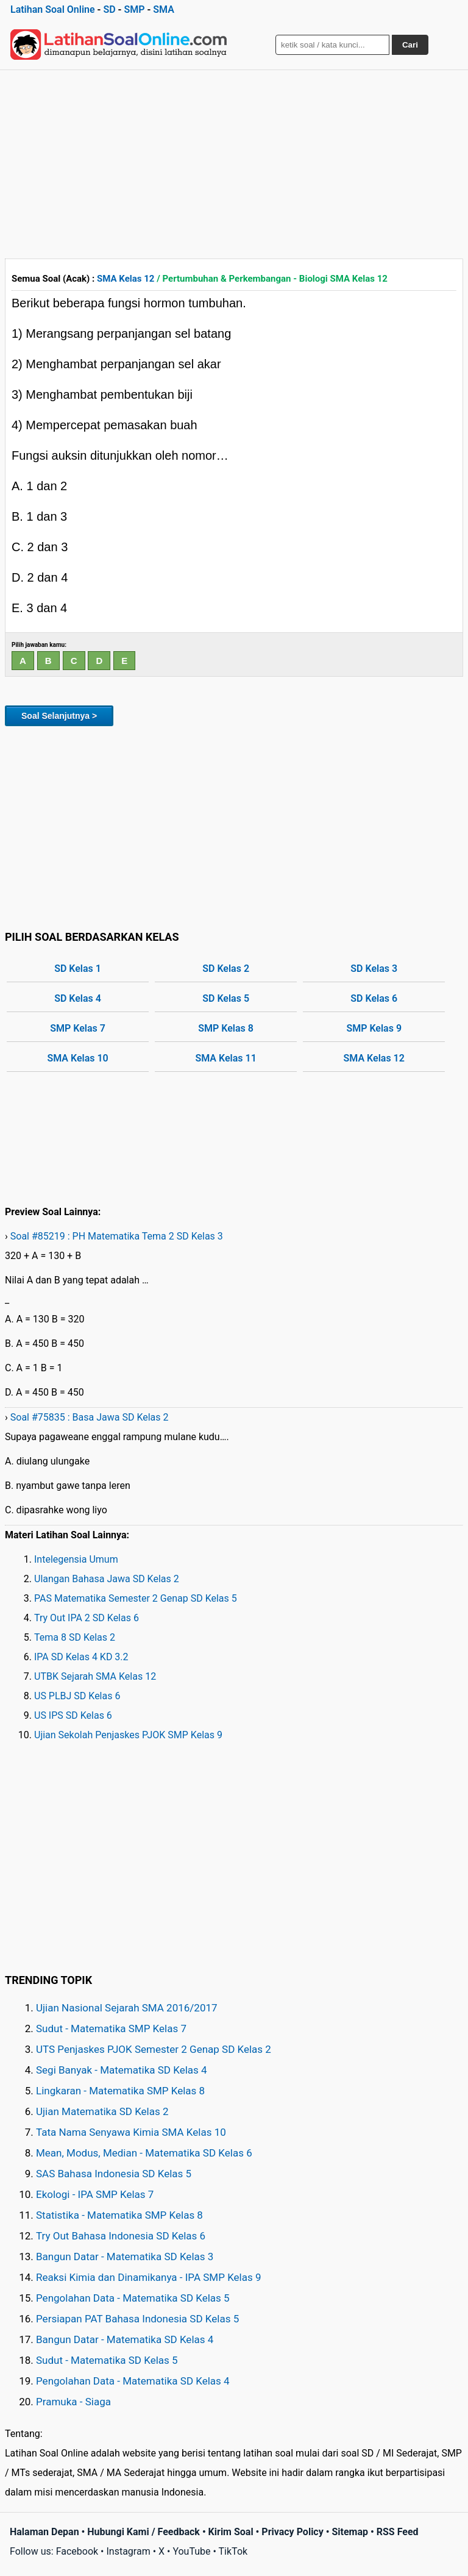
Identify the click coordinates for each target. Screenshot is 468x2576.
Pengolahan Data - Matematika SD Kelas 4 (133, 2381)
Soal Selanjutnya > (59, 716)
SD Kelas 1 (77, 968)
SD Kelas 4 (77, 998)
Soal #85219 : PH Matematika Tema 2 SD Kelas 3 (116, 1236)
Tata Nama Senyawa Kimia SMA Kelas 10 (131, 2132)
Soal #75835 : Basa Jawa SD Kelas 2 (89, 1417)
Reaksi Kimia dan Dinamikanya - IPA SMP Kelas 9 (148, 2277)
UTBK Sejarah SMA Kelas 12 (95, 1676)
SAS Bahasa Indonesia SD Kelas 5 (113, 2173)
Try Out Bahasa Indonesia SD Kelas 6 (120, 2236)
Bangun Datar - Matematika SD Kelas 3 (124, 2256)
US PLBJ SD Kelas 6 (77, 1696)
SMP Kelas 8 (226, 1028)
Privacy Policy (292, 2532)
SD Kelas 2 (225, 968)
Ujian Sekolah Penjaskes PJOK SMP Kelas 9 (128, 1735)
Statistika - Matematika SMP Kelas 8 (119, 2215)
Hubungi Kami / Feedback (143, 2532)
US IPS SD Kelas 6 (73, 1715)
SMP (134, 9)
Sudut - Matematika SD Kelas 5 (107, 2360)
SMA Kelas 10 (77, 1058)
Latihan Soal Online (52, 9)
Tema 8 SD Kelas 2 (74, 1637)
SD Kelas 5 (225, 998)
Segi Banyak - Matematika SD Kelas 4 (121, 2070)
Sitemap (350, 2532)
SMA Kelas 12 (125, 278)
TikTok (233, 2551)
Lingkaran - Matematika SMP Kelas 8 (120, 2091)
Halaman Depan (44, 2532)
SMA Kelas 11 (225, 1058)
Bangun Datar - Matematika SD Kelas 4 (124, 2339)
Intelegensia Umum (76, 1559)
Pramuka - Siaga (73, 2402)
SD (109, 9)
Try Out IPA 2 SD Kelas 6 (86, 1618)
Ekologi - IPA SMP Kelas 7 (95, 2194)
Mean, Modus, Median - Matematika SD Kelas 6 (144, 2153)
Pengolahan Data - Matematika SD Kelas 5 (133, 2298)
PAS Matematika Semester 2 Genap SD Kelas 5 (135, 1598)
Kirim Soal (231, 2532)
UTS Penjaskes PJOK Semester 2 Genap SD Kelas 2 (153, 2049)
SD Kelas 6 (373, 998)
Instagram (128, 2551)
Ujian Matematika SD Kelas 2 (102, 2111)
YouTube (191, 2551)
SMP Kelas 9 (374, 1028)
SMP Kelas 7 (77, 1028)
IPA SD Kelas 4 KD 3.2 (81, 1657)
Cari (410, 44)
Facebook (77, 2551)
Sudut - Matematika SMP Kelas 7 (111, 2028)
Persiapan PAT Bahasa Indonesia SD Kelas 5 (137, 2319)
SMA (163, 9)
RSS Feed (398, 2532)
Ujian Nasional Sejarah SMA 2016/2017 (127, 2008)
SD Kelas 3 (373, 968)
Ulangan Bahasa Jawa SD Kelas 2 (106, 1579)
